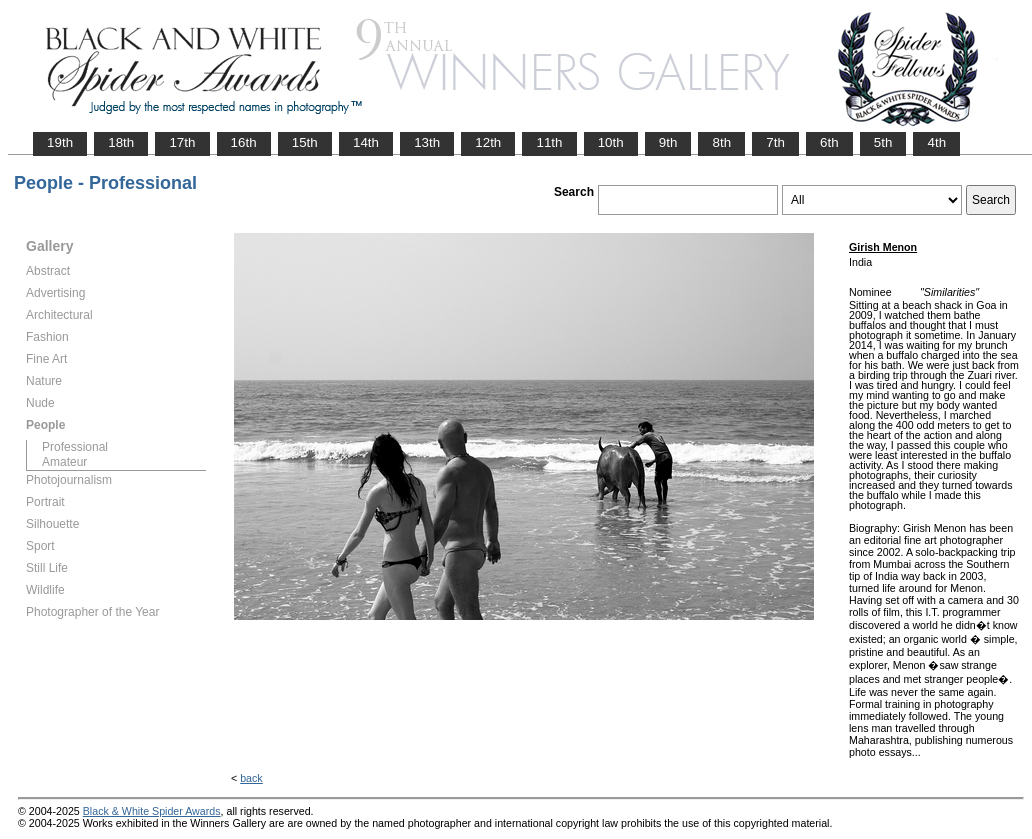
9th (668, 142)
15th (305, 142)
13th (427, 142)
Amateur (64, 462)
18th (121, 142)
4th (936, 142)
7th (775, 142)
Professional (75, 447)
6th (829, 142)
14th (366, 142)
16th (244, 142)
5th (883, 142)
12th (488, 142)
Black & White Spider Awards (152, 811)
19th (60, 142)
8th (721, 142)
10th (611, 142)
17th (182, 142)
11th (549, 142)
